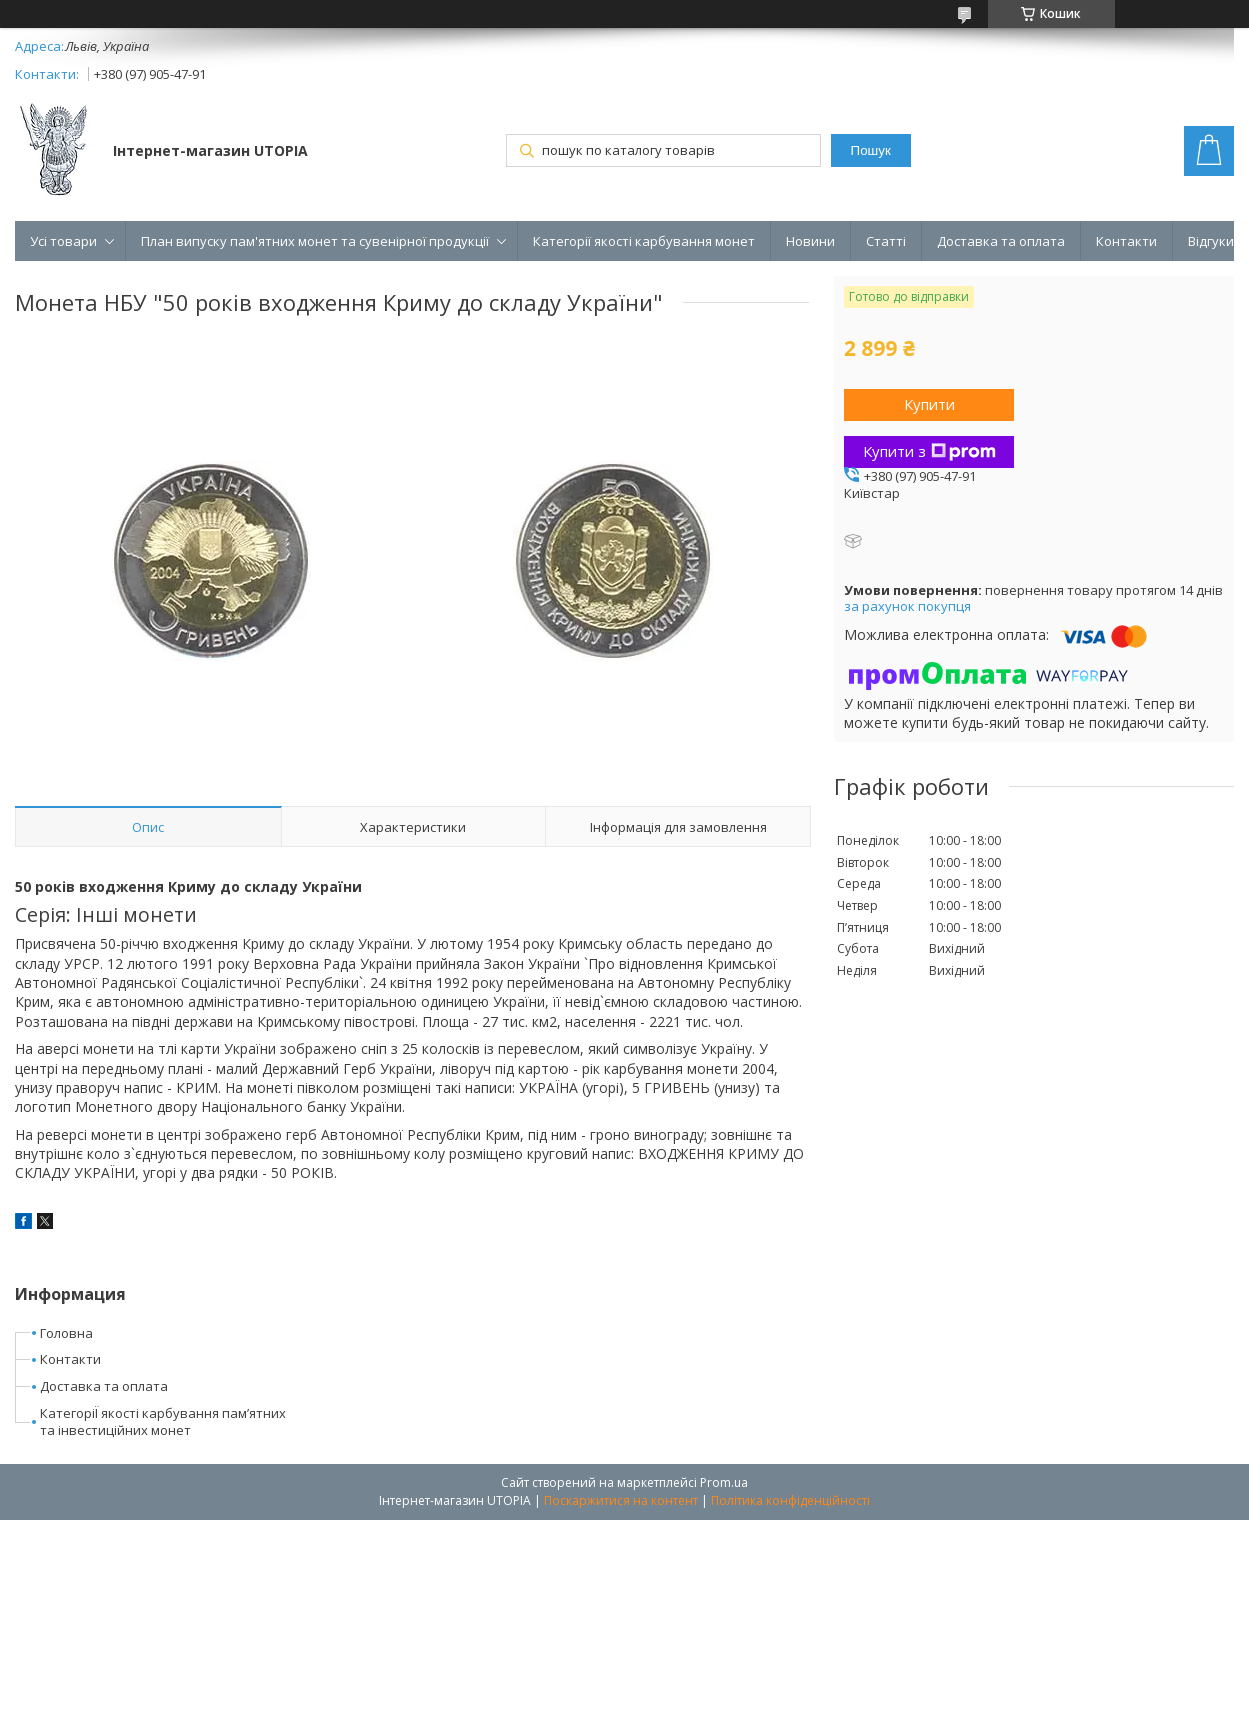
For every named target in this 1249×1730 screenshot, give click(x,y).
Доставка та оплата (1001, 241)
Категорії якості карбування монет (644, 241)
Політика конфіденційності (790, 1500)
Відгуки (1211, 241)
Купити (929, 404)
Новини (810, 241)
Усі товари (63, 241)
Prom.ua (724, 1482)
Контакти (1126, 241)
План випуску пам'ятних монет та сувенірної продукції (315, 241)
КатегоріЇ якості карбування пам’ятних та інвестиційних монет (163, 1421)
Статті (886, 241)
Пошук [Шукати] (871, 150)
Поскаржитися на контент (621, 1500)
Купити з (929, 451)
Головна (66, 1333)
